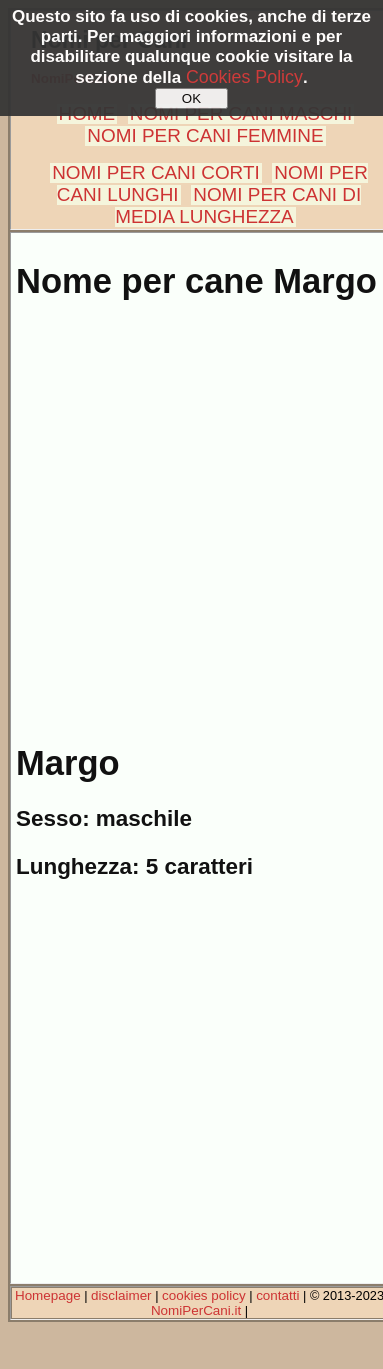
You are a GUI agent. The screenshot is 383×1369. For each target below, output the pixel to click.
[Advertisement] (187, 511)
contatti (277, 1295)
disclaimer (121, 1295)
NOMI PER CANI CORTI (155, 172)
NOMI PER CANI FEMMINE (205, 135)
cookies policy (204, 1295)
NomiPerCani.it (196, 1310)
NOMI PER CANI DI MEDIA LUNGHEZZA (238, 205)
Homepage (48, 1295)
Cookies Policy (244, 77)
